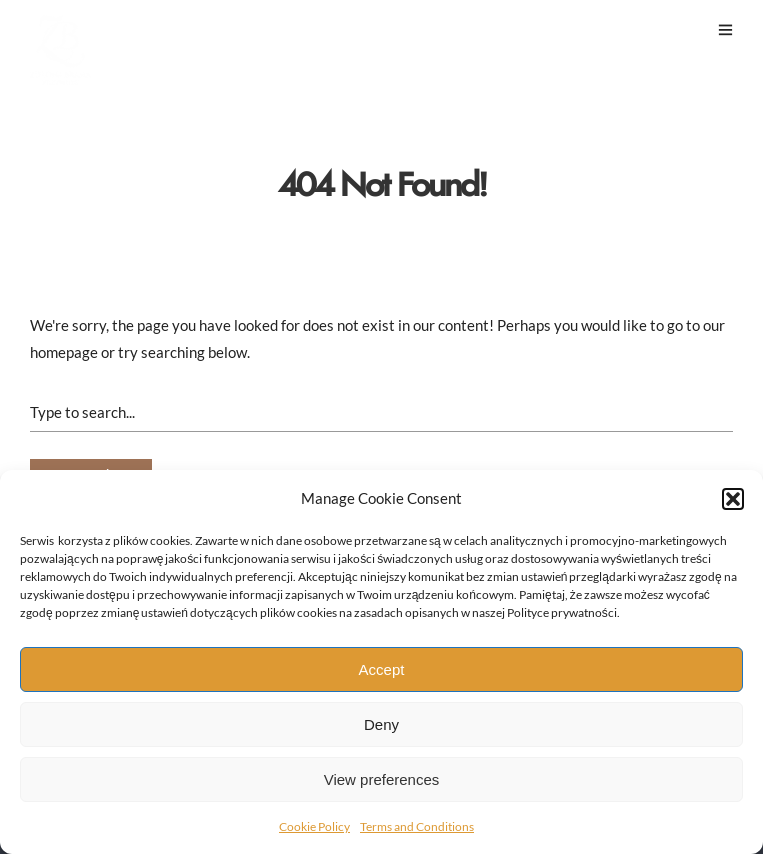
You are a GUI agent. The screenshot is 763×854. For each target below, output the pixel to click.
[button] (733, 499)
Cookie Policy (314, 826)
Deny (381, 724)
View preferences (382, 779)
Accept (382, 669)
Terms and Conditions (417, 826)
